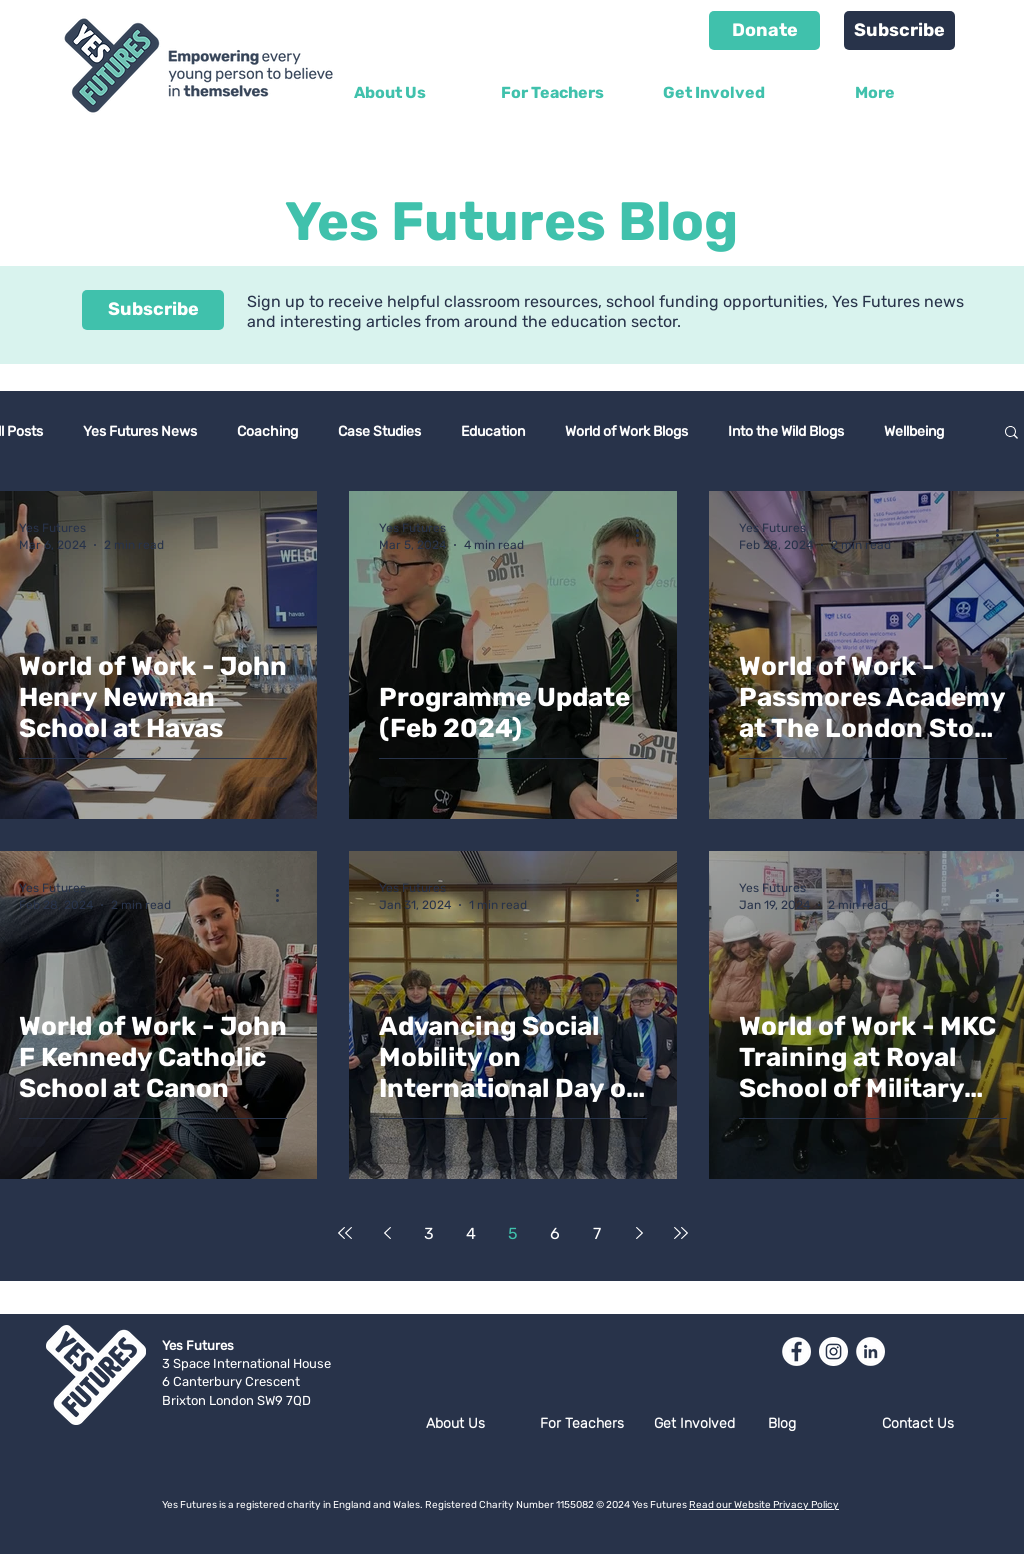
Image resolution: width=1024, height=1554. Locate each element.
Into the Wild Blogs (786, 431)
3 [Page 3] (429, 1233)
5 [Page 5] (513, 1233)
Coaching (267, 431)
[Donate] (764, 30)
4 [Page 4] (471, 1233)
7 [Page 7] (597, 1233)
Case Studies (379, 431)
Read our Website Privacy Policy (764, 1505)
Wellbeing (914, 431)
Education (493, 431)
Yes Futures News (140, 431)
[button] (1011, 433)
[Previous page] (387, 1233)
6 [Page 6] (555, 1233)
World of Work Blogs (626, 431)
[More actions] (284, 535)
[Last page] (681, 1233)
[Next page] (639, 1233)
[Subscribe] (899, 30)
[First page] (345, 1233)
